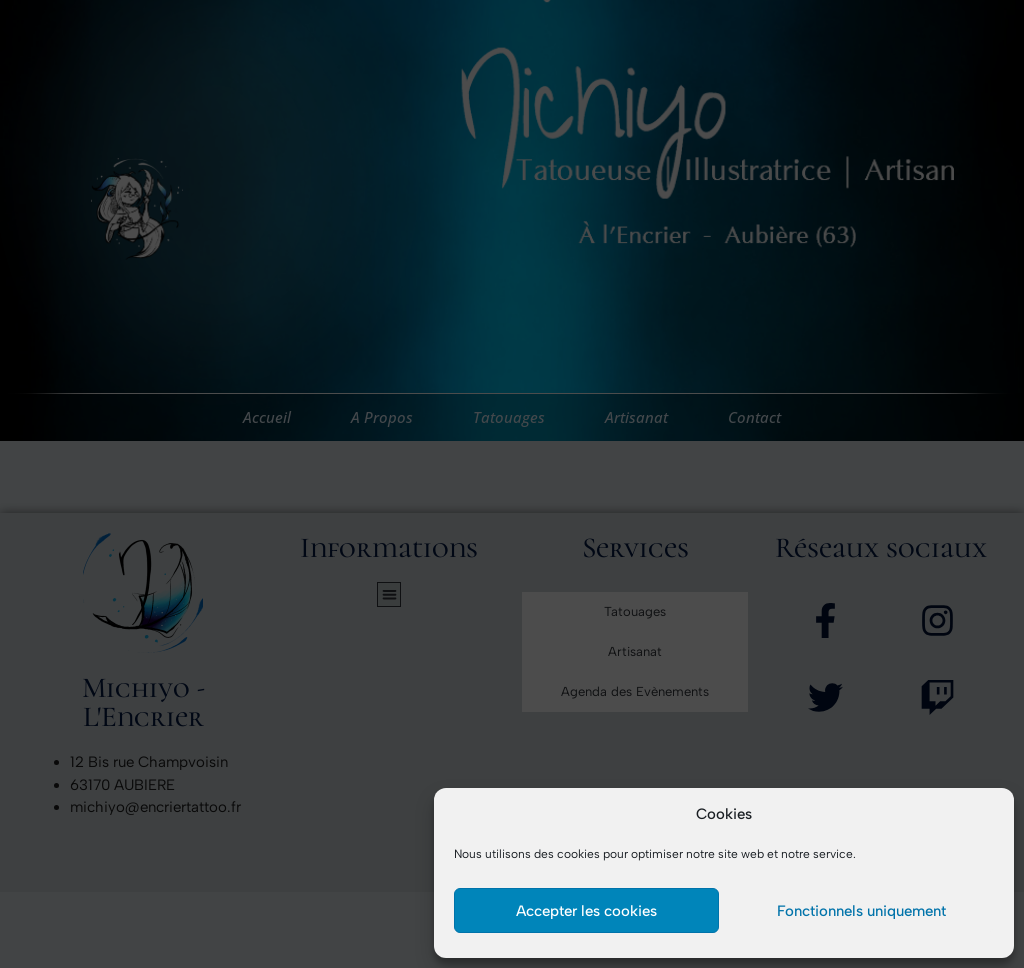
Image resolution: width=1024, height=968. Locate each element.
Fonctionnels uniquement (861, 911)
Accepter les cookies (586, 911)
